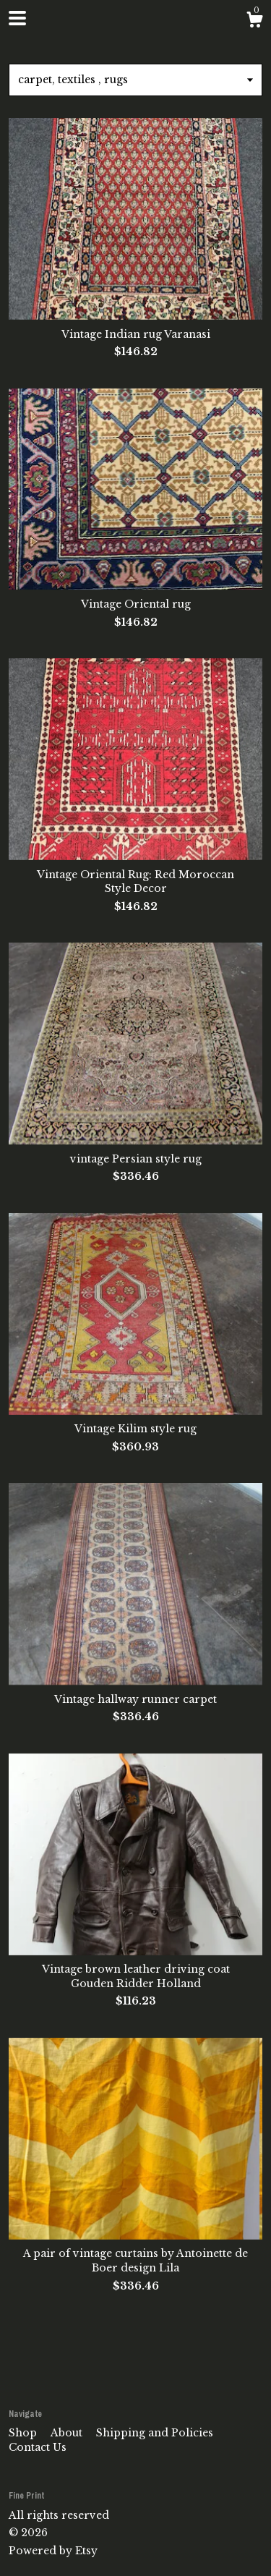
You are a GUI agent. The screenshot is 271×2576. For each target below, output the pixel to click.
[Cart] (254, 22)
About (68, 2432)
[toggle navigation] (17, 18)
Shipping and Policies (154, 2432)
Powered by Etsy (53, 2550)
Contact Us (37, 2447)
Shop (24, 2432)
